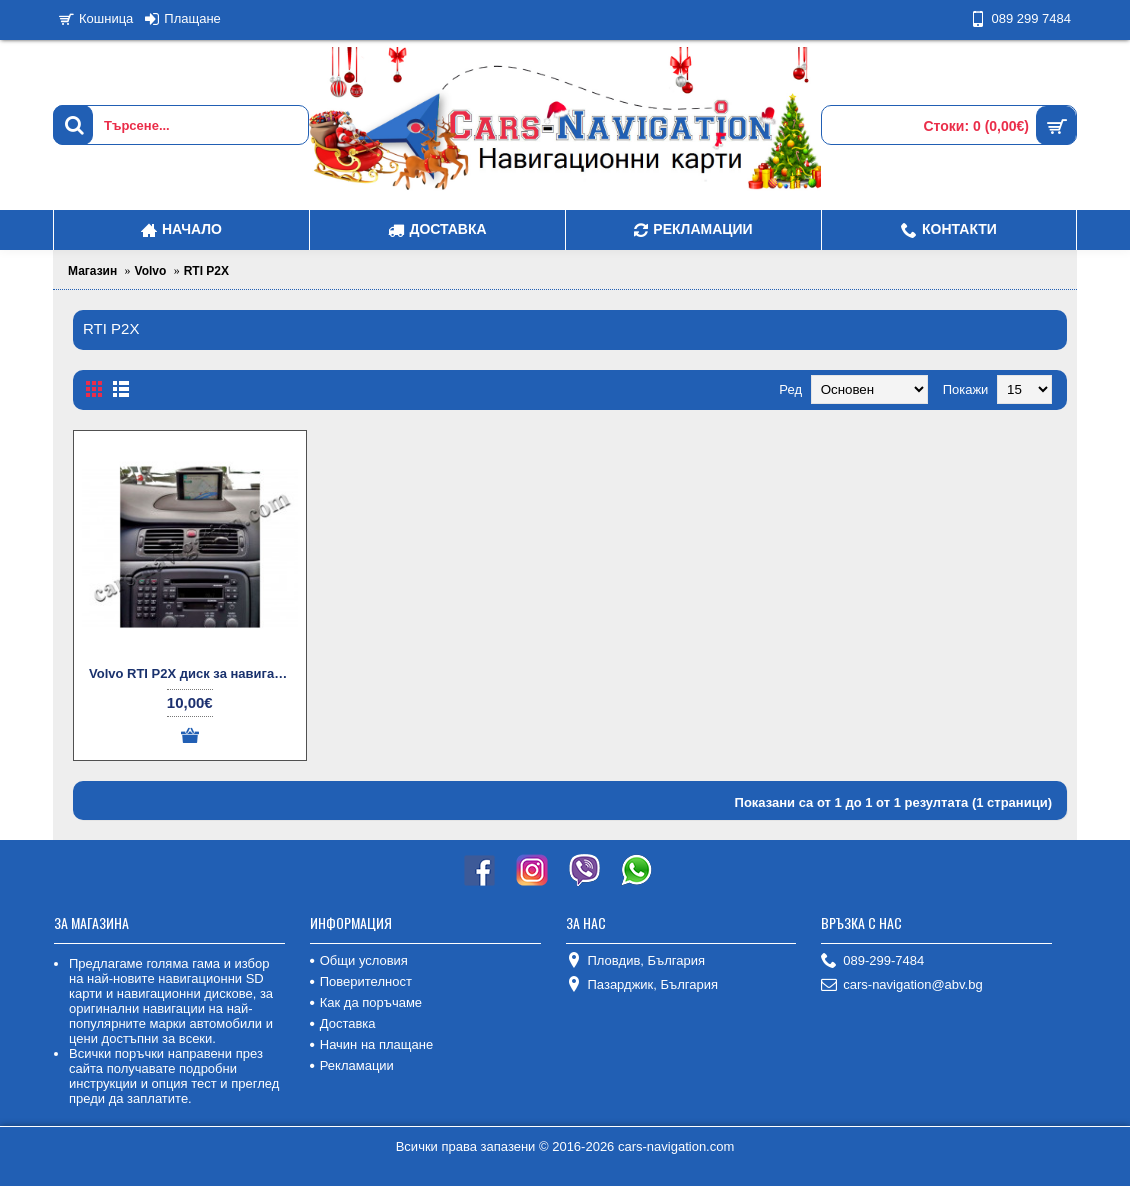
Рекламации (352, 1065)
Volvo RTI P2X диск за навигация (193, 673)
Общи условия (359, 960)
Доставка (343, 1023)
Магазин (92, 271)
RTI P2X (206, 271)
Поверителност (361, 981)
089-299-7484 (872, 961)
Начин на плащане (371, 1044)
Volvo (151, 271)
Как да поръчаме (366, 1002)
